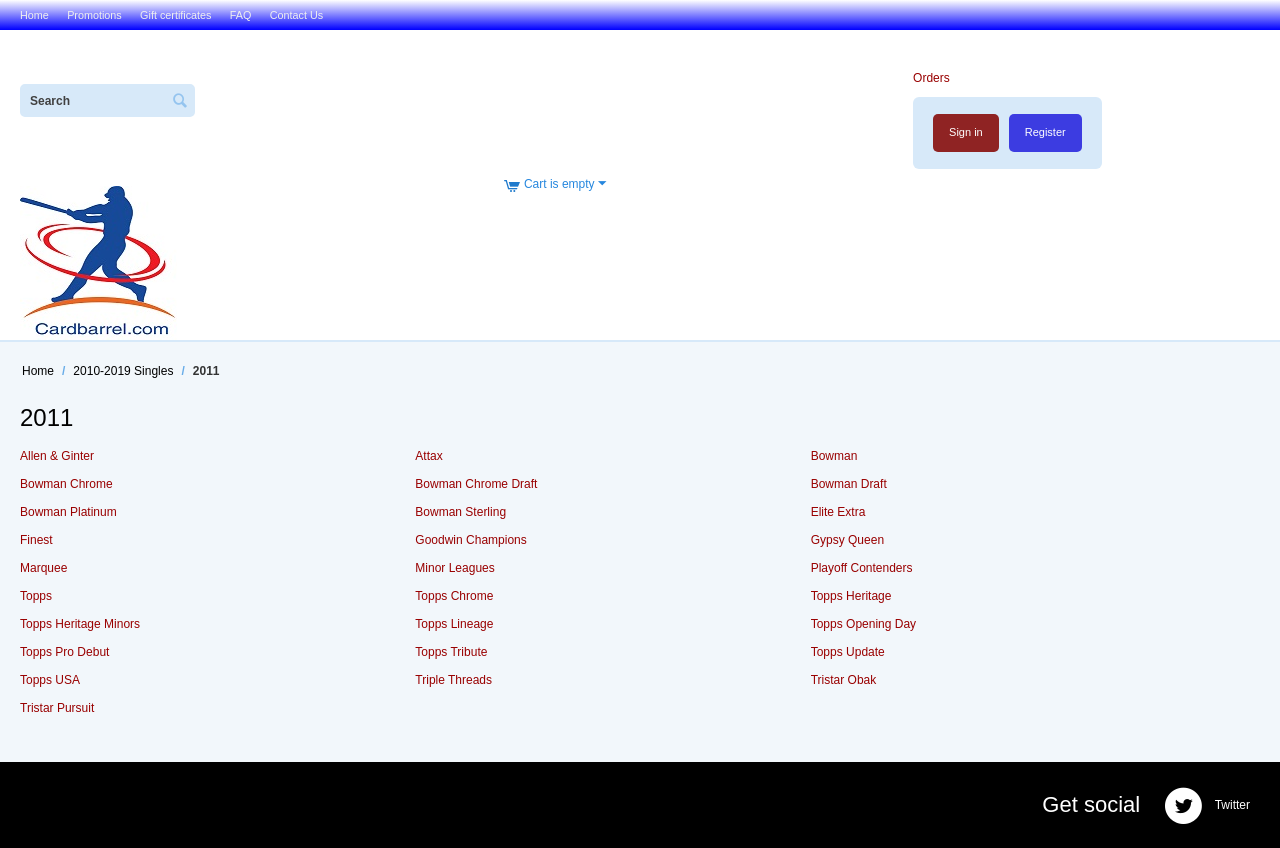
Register (1045, 132)
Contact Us (296, 15)
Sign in (966, 132)
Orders (931, 78)
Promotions (94, 15)
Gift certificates (175, 15)
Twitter (1207, 806)
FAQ (241, 15)
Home (34, 15)
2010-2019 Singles (123, 371)
